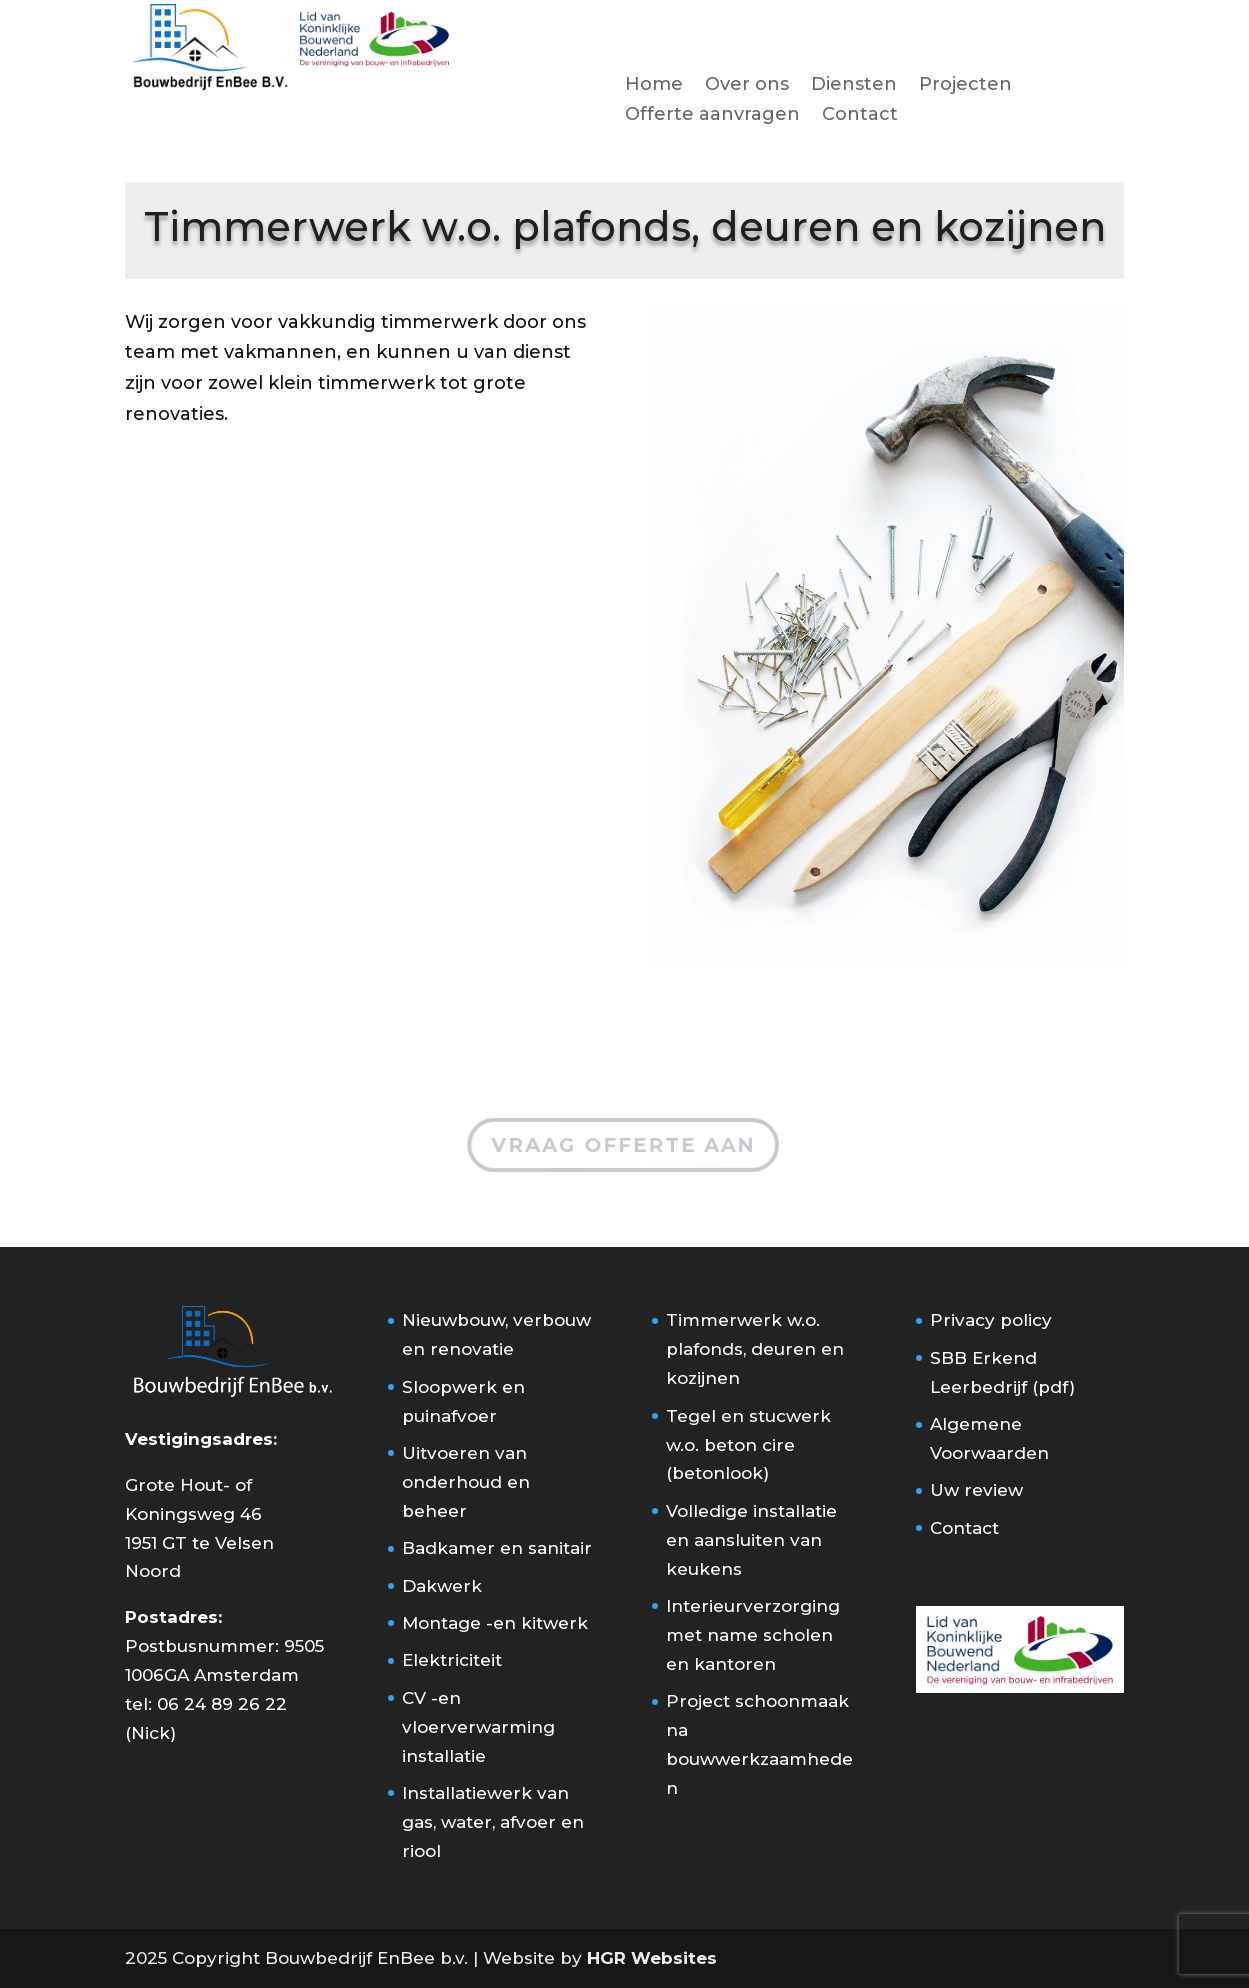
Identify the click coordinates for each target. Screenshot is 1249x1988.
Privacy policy (991, 1320)
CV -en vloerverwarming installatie (478, 1727)
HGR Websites (652, 1958)
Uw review (976, 1490)
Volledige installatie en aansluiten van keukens (751, 1540)
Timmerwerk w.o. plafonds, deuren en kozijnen (755, 1349)
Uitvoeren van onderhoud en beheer (466, 1482)
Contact (860, 116)
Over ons (747, 86)
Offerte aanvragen (712, 116)
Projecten (965, 86)
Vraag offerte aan (623, 1144)
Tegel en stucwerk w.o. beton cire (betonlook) (748, 1445)
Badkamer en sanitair (497, 1548)
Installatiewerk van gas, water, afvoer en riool (493, 1822)
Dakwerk (442, 1586)
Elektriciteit (452, 1660)
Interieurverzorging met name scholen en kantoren (753, 1635)
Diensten (854, 86)
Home (654, 86)
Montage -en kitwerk (495, 1623)
